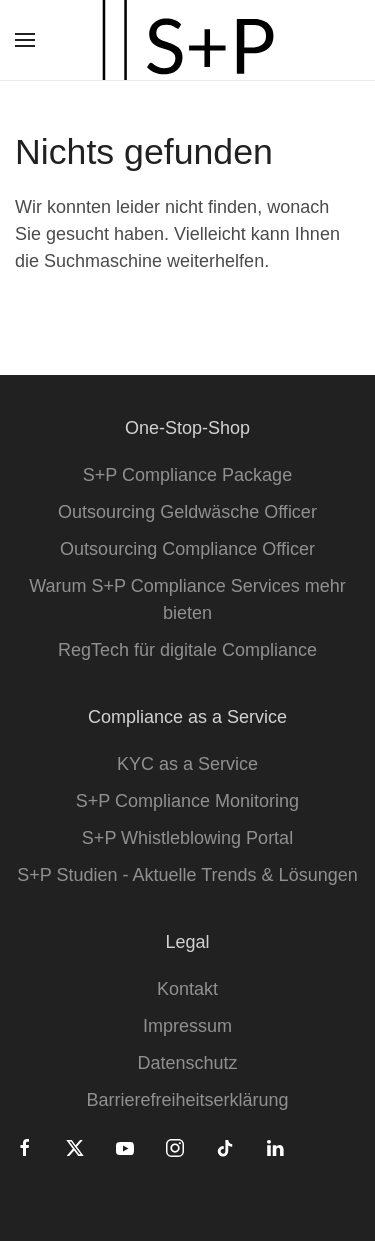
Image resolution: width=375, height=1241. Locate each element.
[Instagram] (175, 1147)
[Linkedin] (275, 1147)
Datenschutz (187, 1063)
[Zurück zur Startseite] (188, 40)
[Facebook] (25, 1147)
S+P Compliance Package (187, 475)
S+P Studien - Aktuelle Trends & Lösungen (187, 875)
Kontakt (187, 989)
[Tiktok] (225, 1147)
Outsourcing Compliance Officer (187, 549)
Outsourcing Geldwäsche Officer (187, 512)
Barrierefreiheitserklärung (187, 1100)
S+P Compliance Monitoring (187, 801)
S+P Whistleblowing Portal (187, 838)
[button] (25, 40)
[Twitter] (75, 1147)
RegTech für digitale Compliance (187, 650)
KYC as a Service (187, 764)
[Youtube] (125, 1147)
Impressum (187, 1026)
